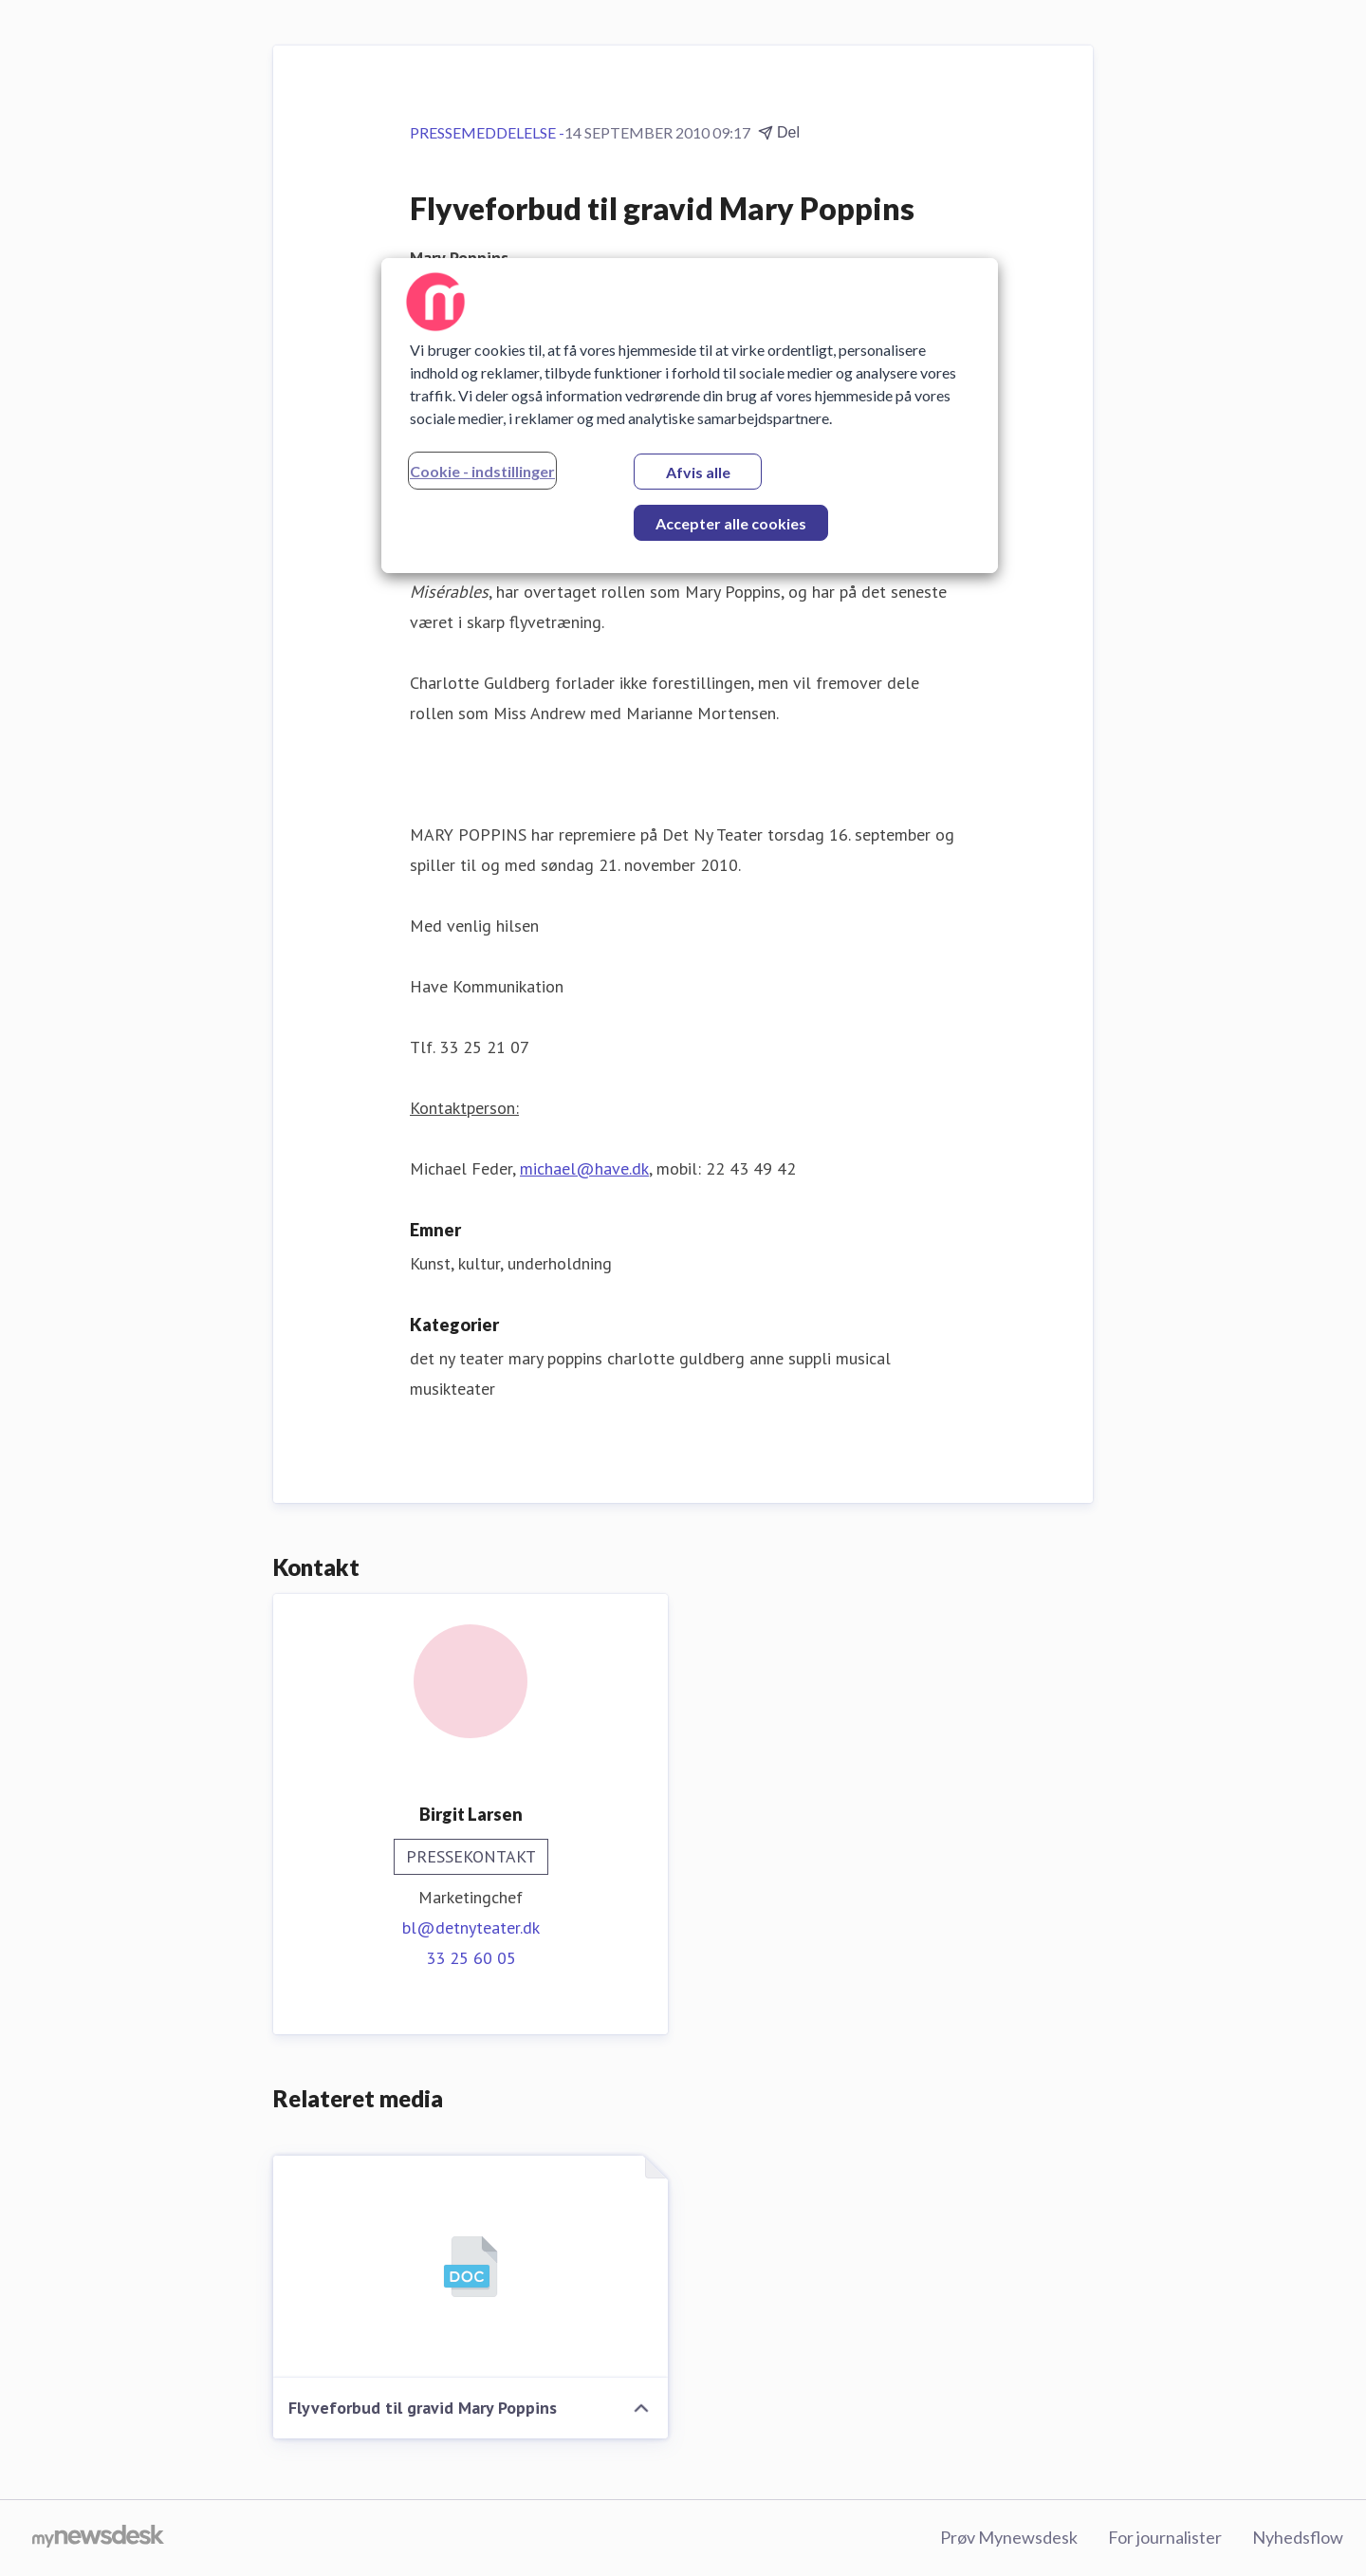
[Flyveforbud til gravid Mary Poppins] (470, 2267)
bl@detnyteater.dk (471, 1927)
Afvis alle (698, 472)
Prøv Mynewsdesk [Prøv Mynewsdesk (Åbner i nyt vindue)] (1009, 2537)
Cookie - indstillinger (482, 471)
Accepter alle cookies (730, 523)
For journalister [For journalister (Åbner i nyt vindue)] (1165, 2537)
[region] (689, 415)
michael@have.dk (584, 1168)
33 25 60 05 (471, 1958)
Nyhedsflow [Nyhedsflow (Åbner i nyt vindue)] (1297, 2537)
